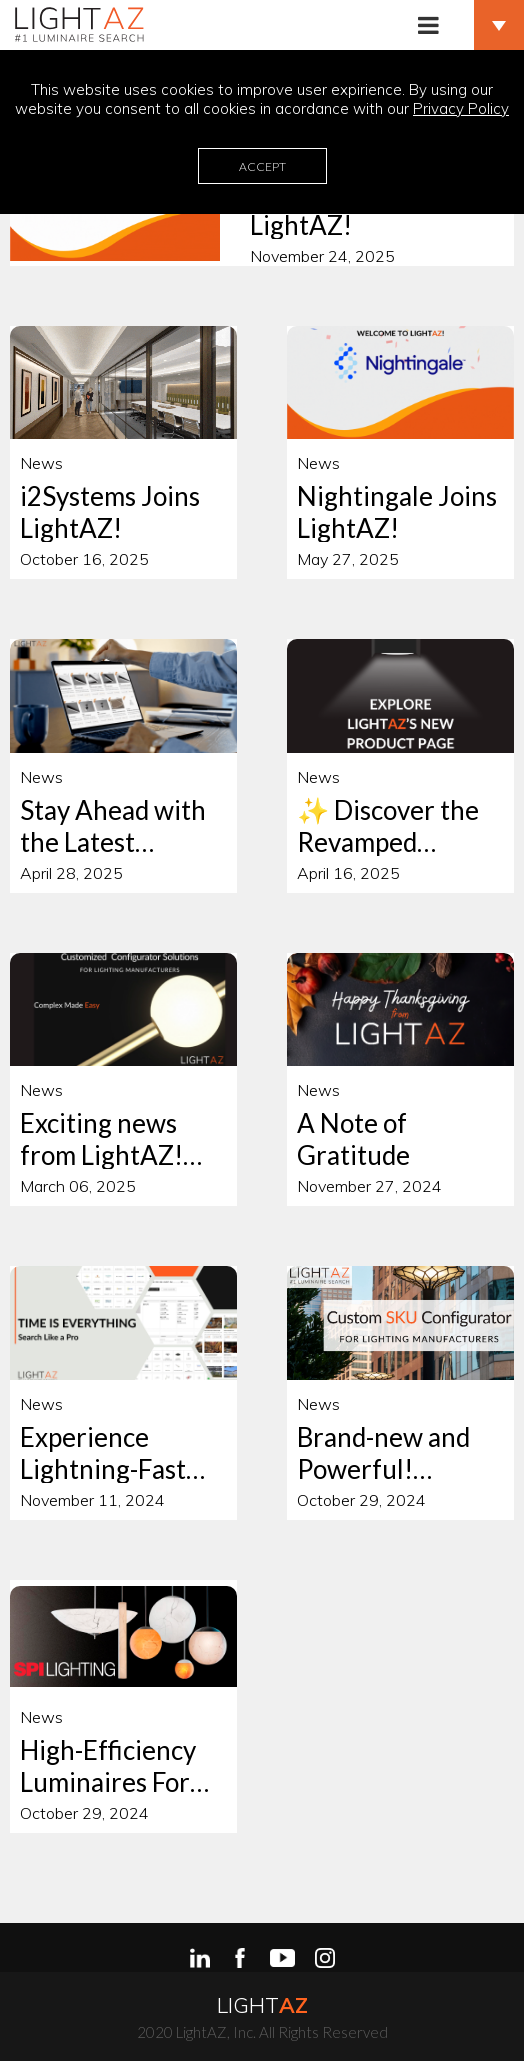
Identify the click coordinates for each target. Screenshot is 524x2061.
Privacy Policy (461, 108)
